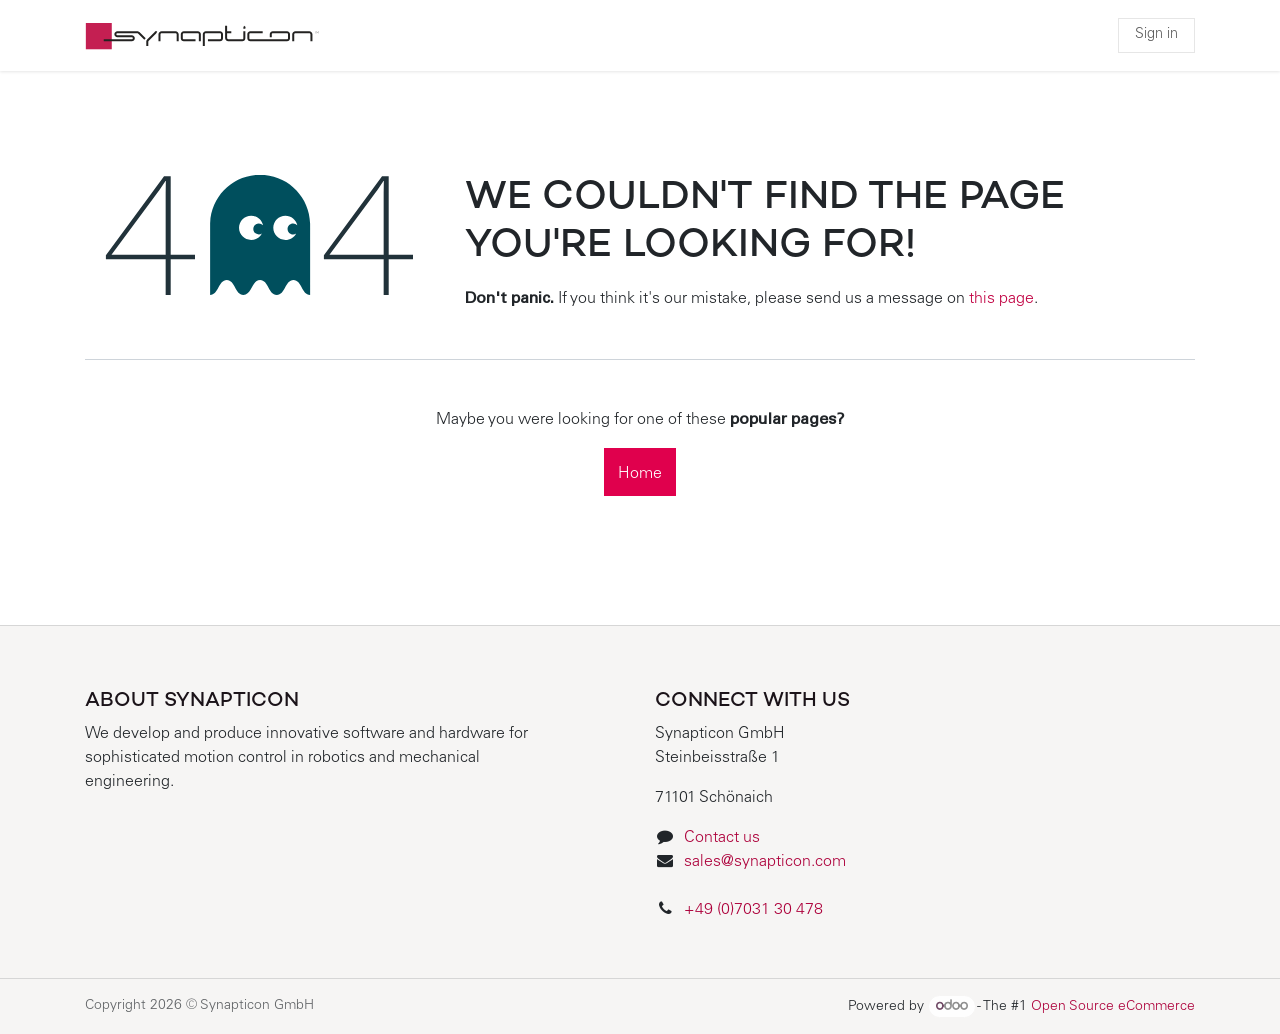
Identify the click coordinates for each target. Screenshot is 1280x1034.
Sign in (1156, 35)
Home (640, 474)
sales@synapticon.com (765, 862)
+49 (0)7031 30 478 (755, 910)
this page (1001, 299)
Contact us (722, 838)
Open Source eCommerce (1113, 1007)
